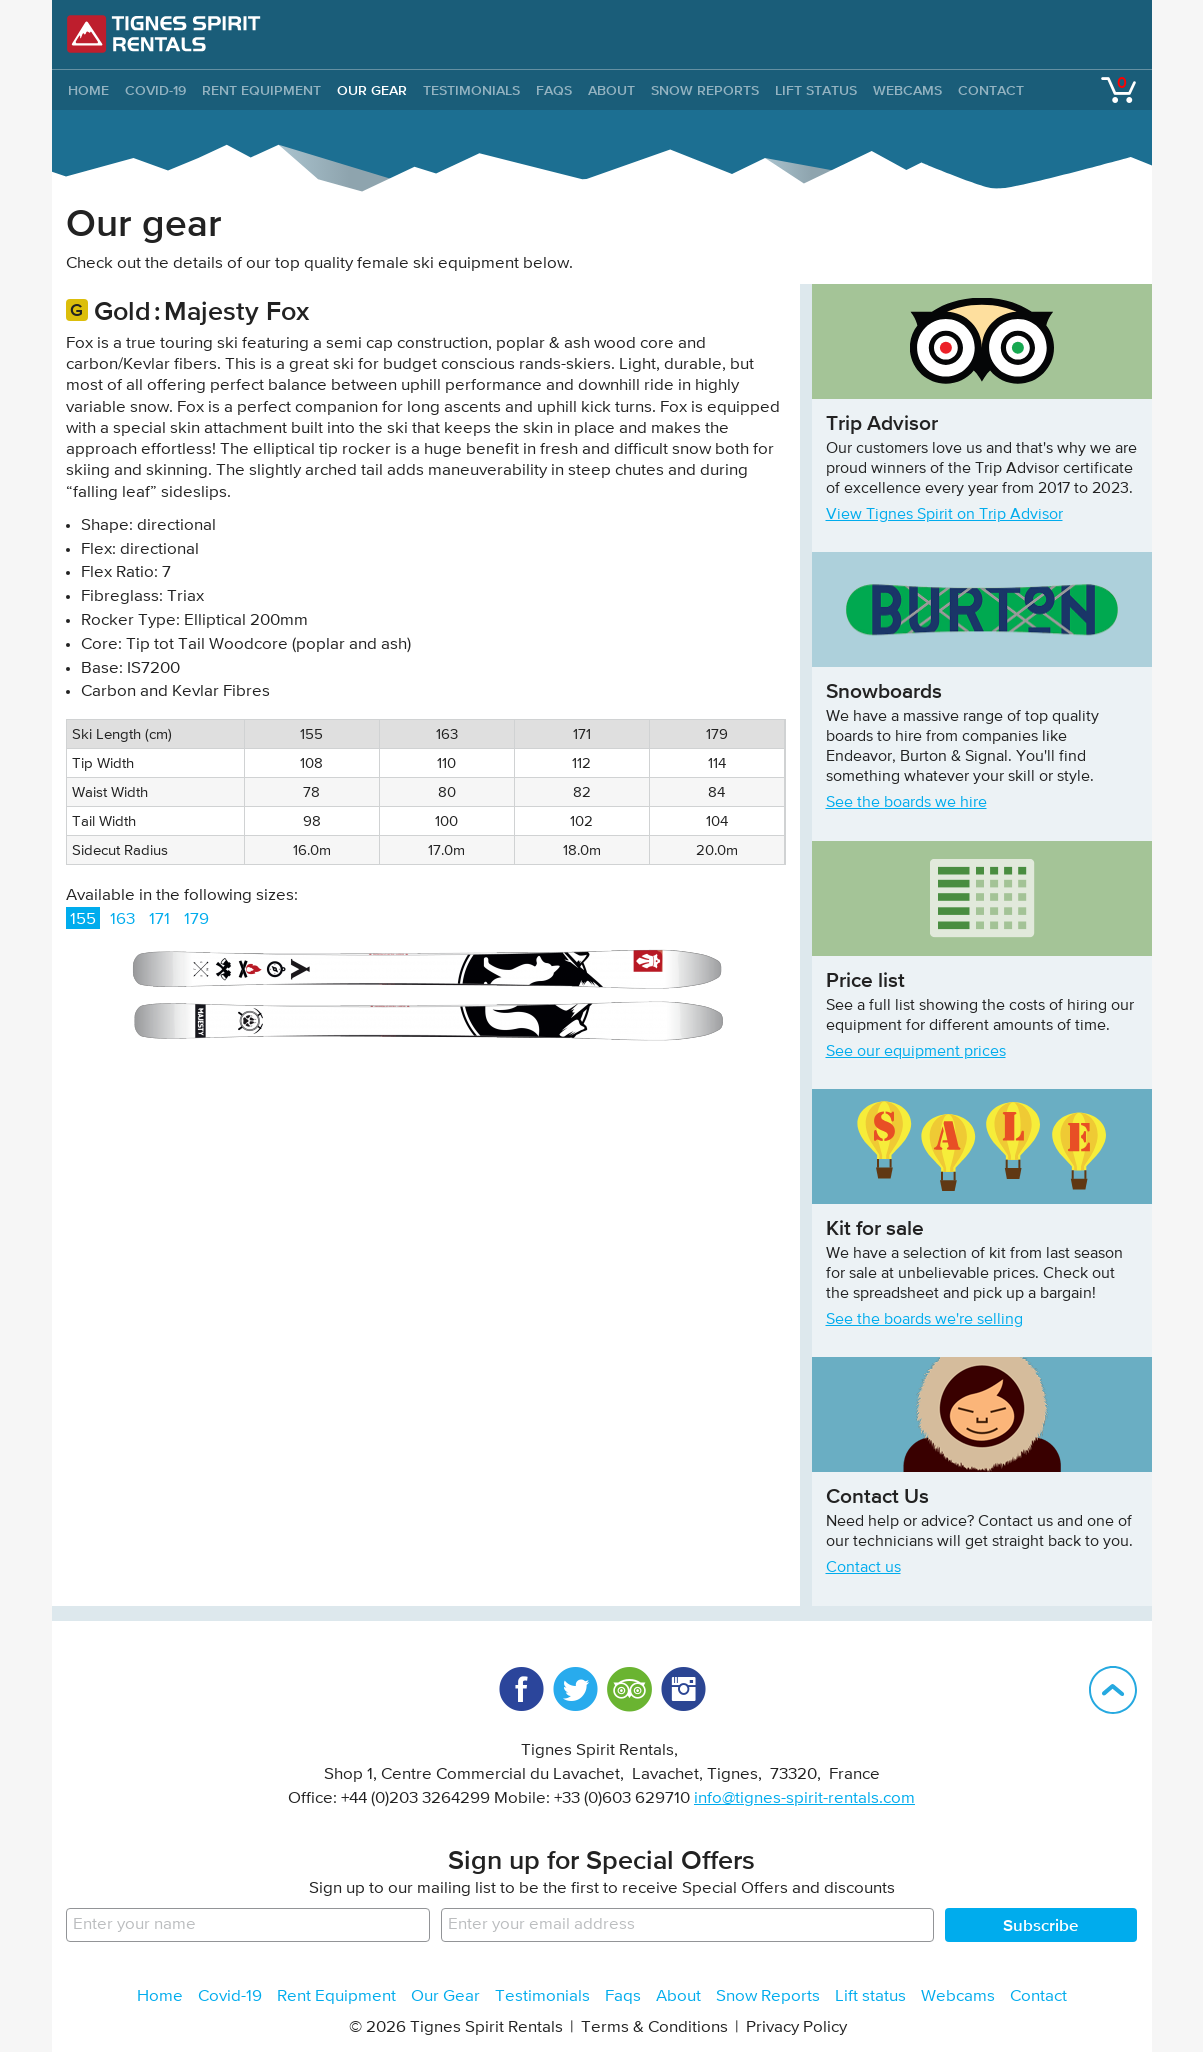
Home (160, 1996)
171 (159, 919)
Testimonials (471, 90)
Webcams (907, 90)
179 (196, 919)
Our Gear (372, 90)
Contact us (863, 1568)
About (611, 90)
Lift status (816, 90)
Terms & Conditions (654, 2027)
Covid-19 (155, 90)
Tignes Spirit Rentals (164, 34)
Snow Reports (705, 90)
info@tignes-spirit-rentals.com (804, 1798)
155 (83, 919)
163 (122, 919)
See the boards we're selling (924, 1320)
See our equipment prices (916, 1052)
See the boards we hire (906, 803)
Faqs (554, 90)
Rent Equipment (261, 90)
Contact (991, 90)
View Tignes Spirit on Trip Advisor (944, 515)
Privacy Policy (796, 2027)
